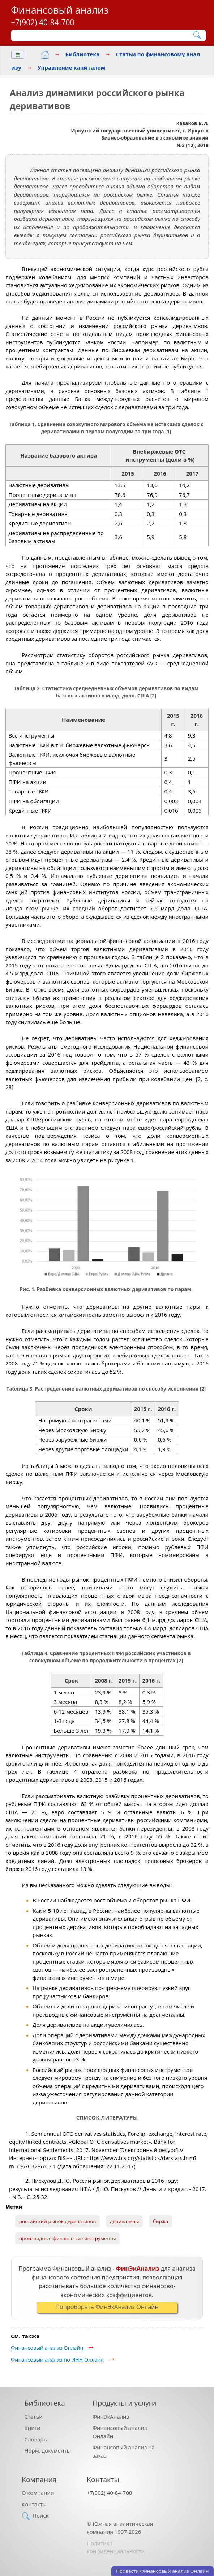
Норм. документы (48, 2450)
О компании (38, 2492)
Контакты (34, 2504)
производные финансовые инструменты (67, 2238)
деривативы (124, 2221)
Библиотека (82, 54)
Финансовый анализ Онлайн (47, 2347)
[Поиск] (103, 35)
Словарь (36, 2439)
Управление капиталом (72, 67)
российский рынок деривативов (57, 2221)
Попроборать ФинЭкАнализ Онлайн (107, 2307)
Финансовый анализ (59, 10)
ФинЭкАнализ (111, 2416)
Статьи (34, 2416)
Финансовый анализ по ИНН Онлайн (57, 2359)
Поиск (40, 2515)
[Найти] (197, 35)
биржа (160, 2221)
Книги (32, 2427)
